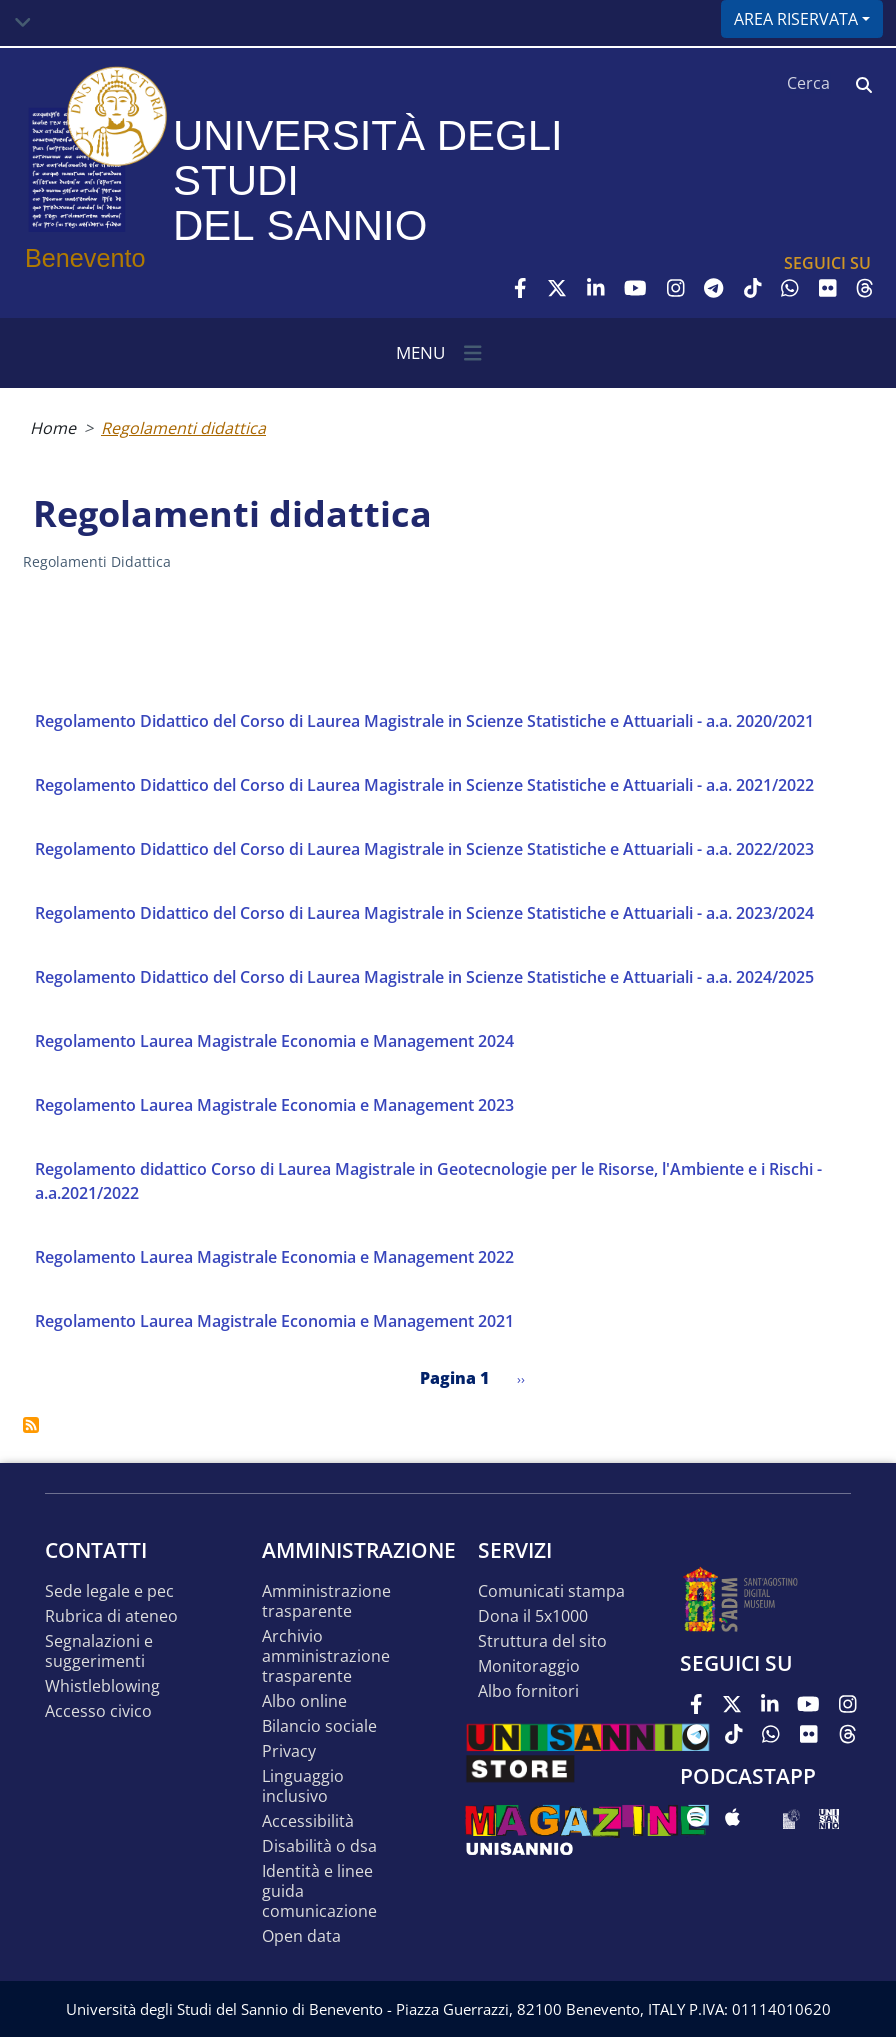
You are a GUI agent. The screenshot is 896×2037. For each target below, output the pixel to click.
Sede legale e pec (109, 1591)
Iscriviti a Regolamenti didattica (31, 1425)
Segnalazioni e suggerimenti (99, 1651)
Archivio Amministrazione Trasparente (326, 1656)
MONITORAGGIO (529, 1666)
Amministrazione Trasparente (326, 1601)
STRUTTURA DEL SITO (542, 1641)
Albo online (304, 1701)
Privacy (289, 1751)
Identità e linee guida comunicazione (319, 1891)
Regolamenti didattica (183, 428)
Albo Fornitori (528, 1691)
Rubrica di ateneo (111, 1616)
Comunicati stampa (551, 1591)
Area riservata (796, 19)
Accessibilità (308, 1821)
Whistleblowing (102, 1686)
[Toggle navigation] (23, 23)
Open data (301, 1936)
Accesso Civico (98, 1711)
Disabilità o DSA (319, 1846)
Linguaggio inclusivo (303, 1786)
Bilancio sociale (319, 1726)
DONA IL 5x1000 (533, 1616)
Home (53, 428)
